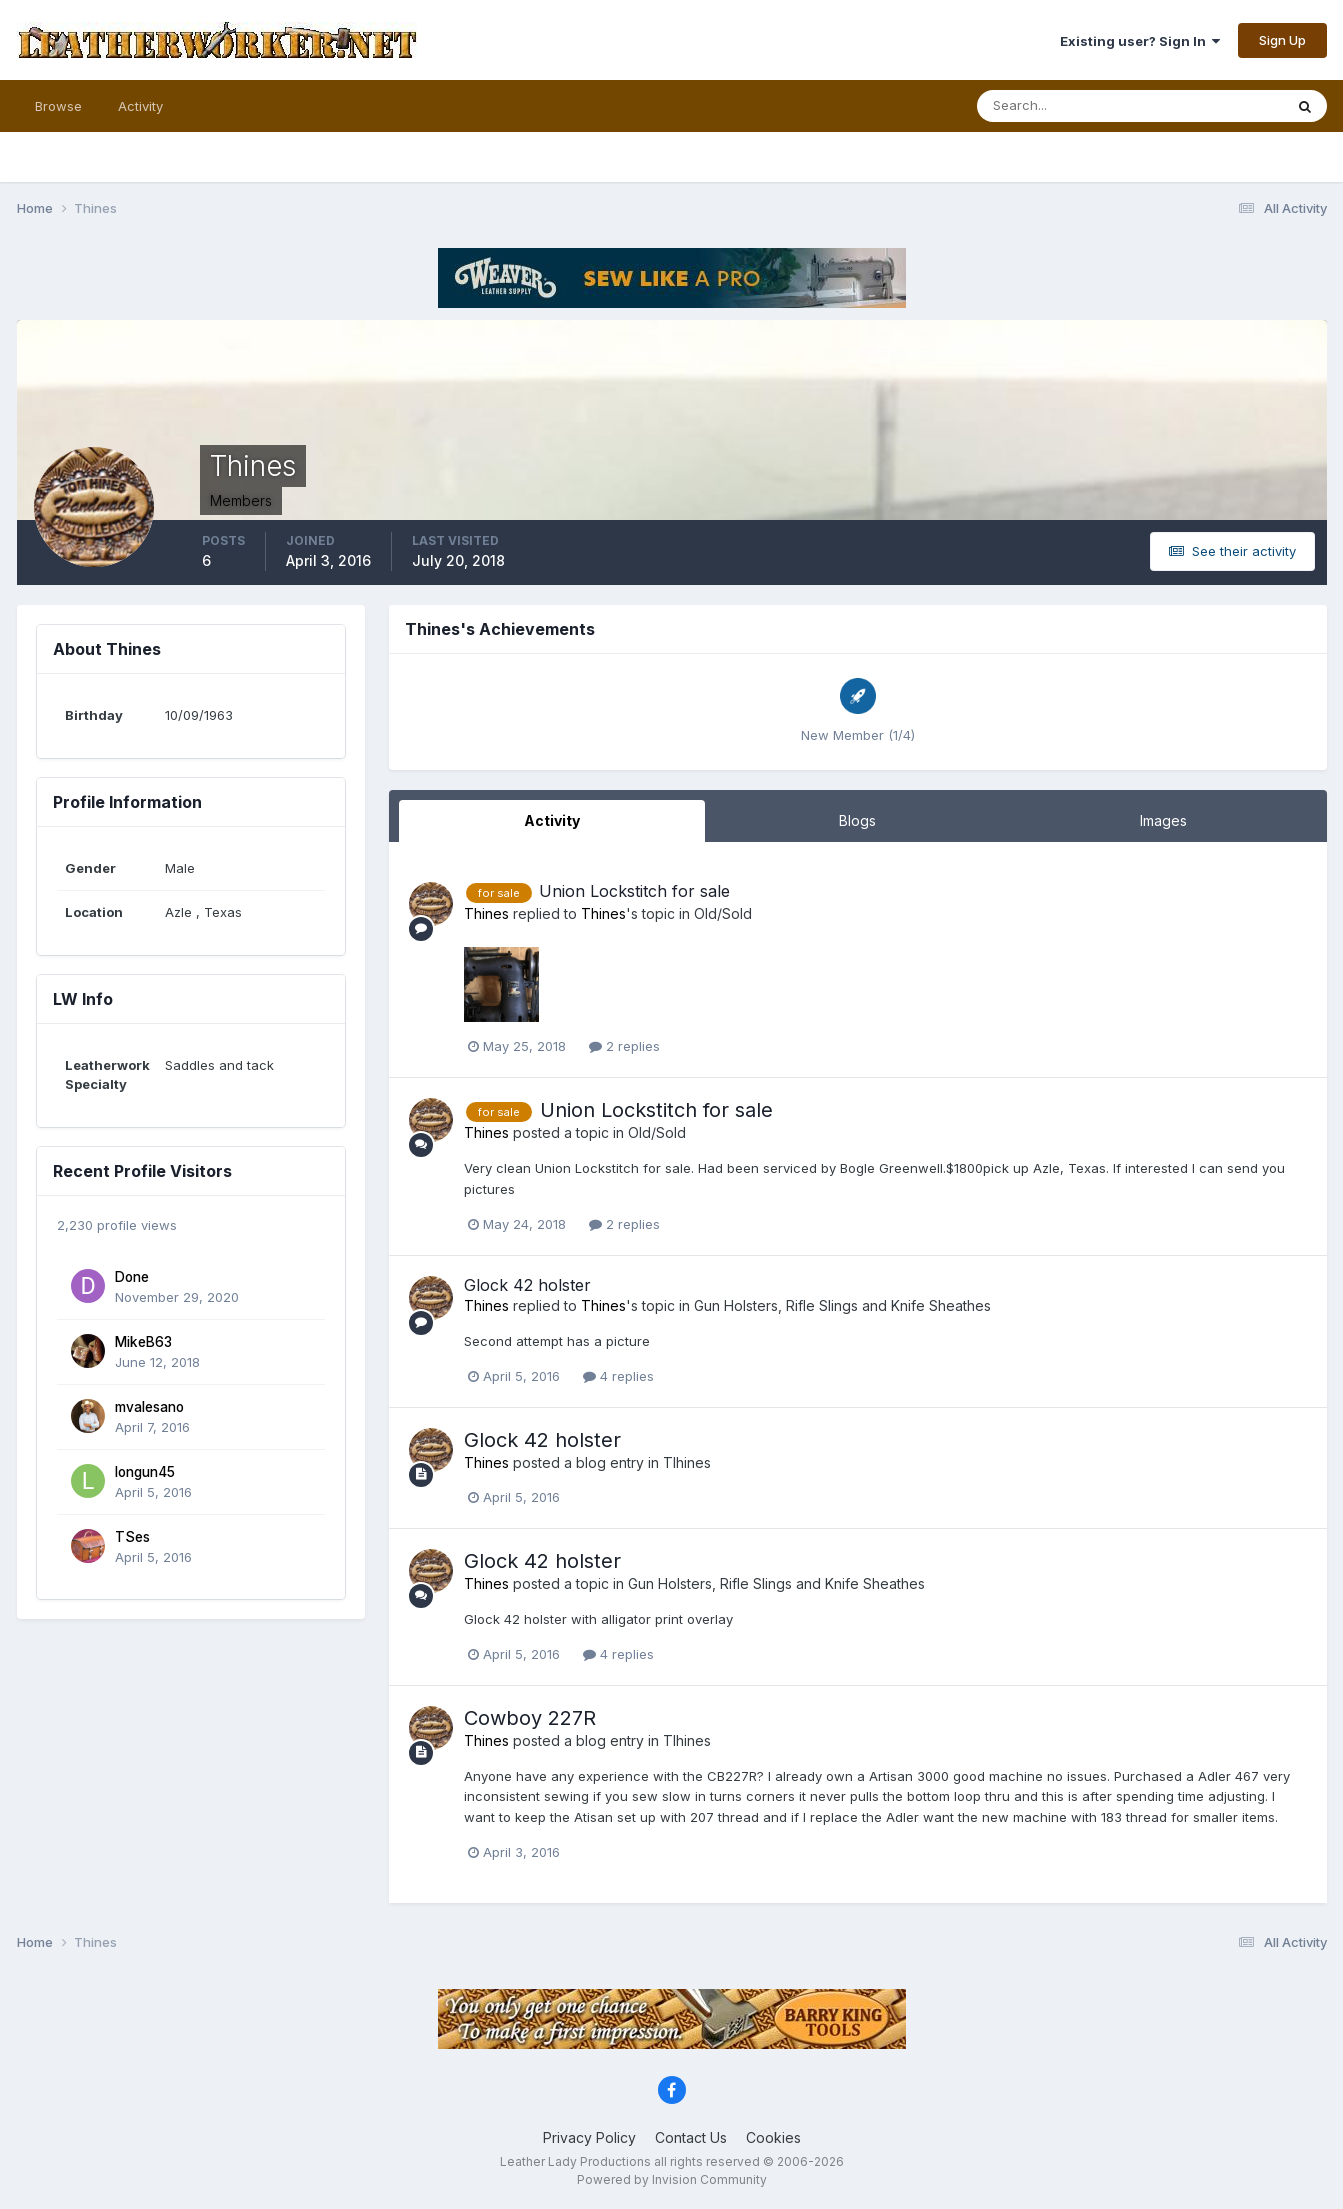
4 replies (618, 1376)
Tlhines (687, 1462)
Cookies (773, 2137)
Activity (140, 106)
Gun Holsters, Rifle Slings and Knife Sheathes (842, 1305)
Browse (58, 106)
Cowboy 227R (530, 1718)
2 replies (624, 1046)
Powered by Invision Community (672, 2179)
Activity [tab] (552, 820)
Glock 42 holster (527, 1285)
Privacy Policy (589, 2137)
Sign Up (1282, 40)
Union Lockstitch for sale (634, 891)
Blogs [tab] (857, 820)
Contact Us (691, 2137)
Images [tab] (1163, 820)
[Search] (1065, 106)
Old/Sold (723, 913)
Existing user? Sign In (1140, 41)
